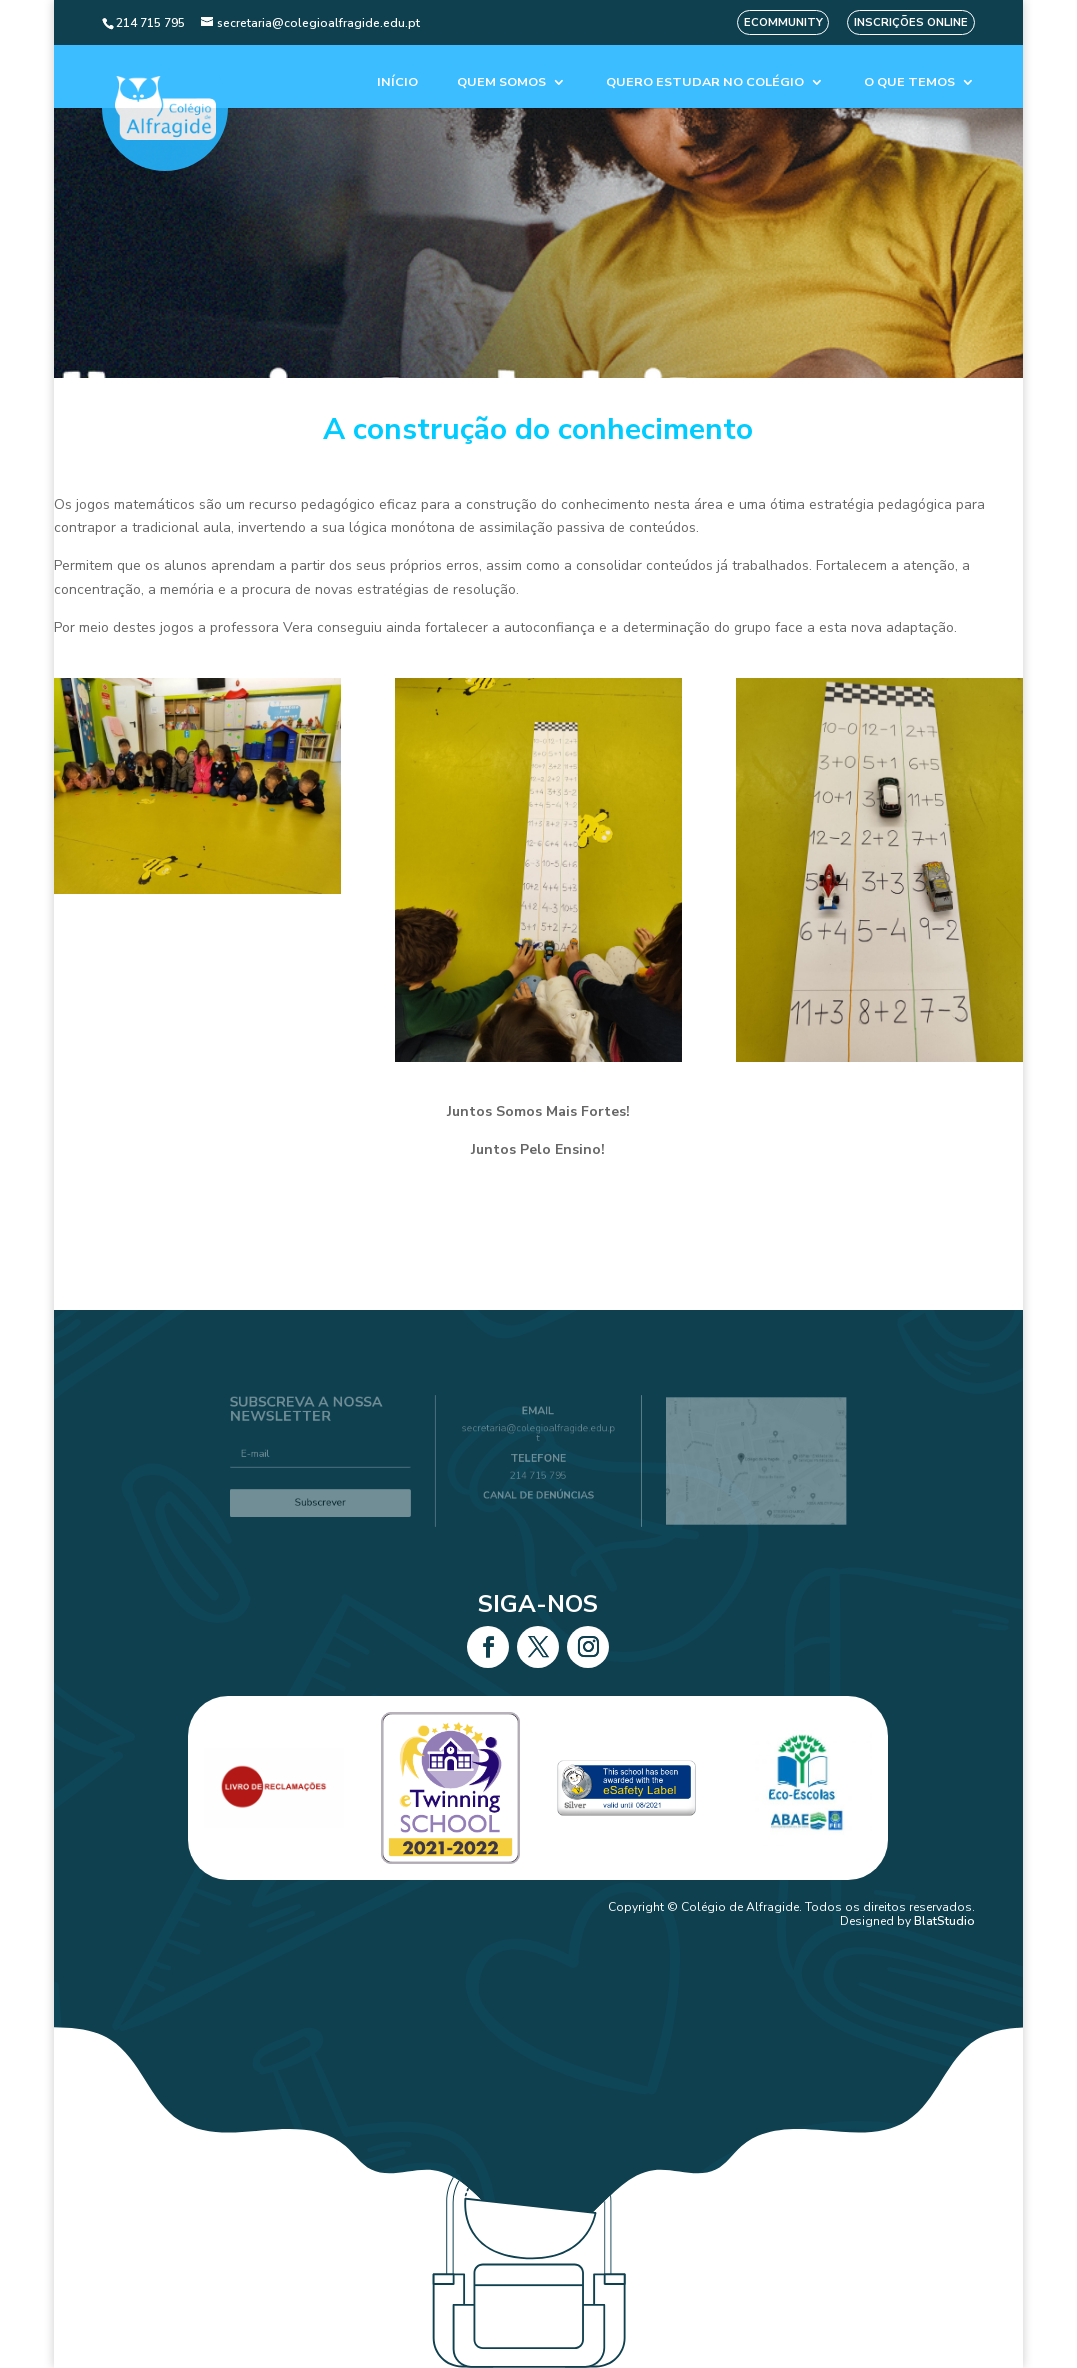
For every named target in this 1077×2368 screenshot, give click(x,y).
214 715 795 (539, 1472)
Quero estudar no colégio (705, 82)
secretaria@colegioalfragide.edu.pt (538, 1439)
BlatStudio (944, 1921)
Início (397, 82)
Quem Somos (501, 82)
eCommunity (783, 22)
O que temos (909, 82)
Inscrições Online (911, 22)
